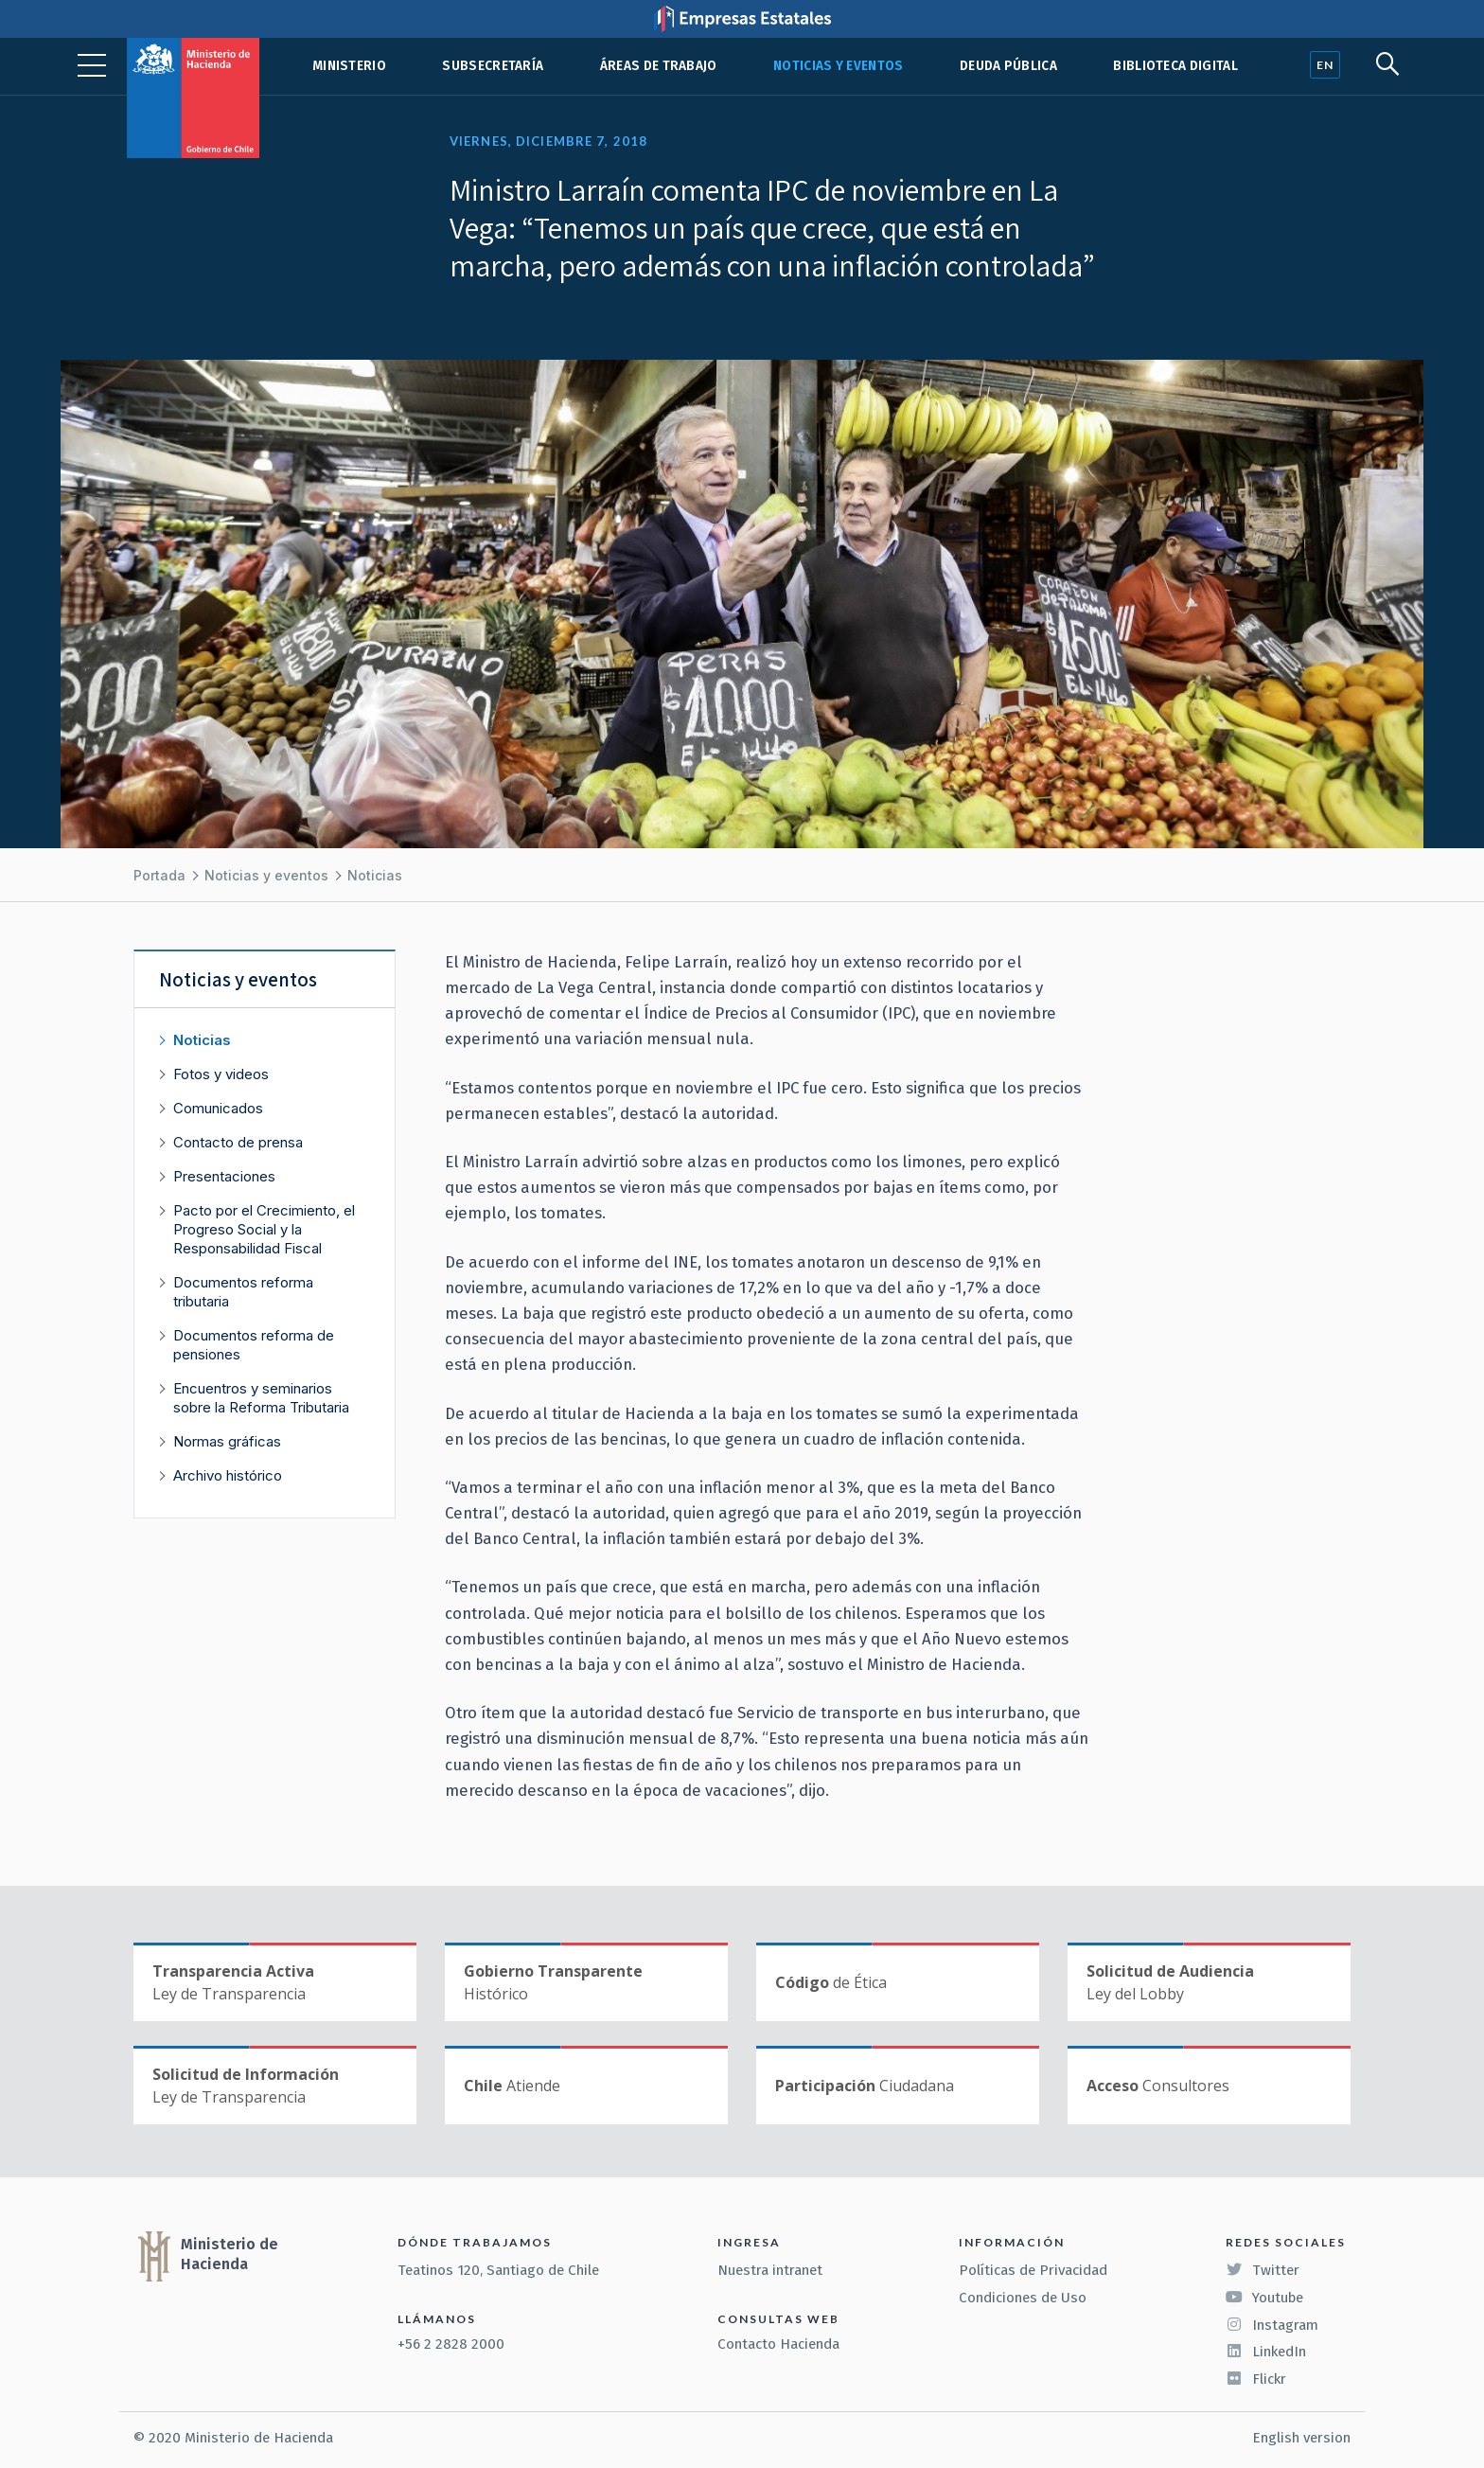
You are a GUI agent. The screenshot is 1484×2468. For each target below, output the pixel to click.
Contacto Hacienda (778, 2344)
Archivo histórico (227, 1475)
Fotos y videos (221, 1074)
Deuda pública (1008, 66)
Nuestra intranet (769, 2270)
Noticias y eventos (838, 66)
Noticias (374, 875)
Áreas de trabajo (658, 66)
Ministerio (349, 66)
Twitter (1262, 2270)
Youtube (1264, 2297)
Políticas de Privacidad (1033, 2270)
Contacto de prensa (238, 1142)
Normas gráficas (227, 1441)
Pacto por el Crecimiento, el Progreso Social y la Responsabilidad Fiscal (264, 1229)
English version (1301, 2437)
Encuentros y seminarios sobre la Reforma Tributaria (261, 1397)
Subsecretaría (492, 66)
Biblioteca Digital (1175, 66)
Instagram (1272, 2325)
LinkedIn (1266, 2351)
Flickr (1256, 2379)
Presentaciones (224, 1176)
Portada (159, 875)
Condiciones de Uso (1022, 2297)
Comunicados (218, 1108)
